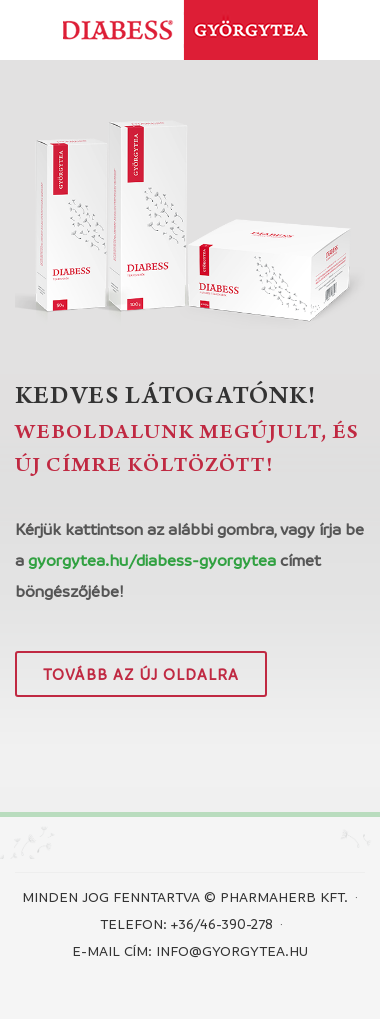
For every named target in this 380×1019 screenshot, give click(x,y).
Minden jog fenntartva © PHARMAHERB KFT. (185, 896)
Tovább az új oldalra (141, 674)
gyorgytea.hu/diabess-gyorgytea (152, 560)
